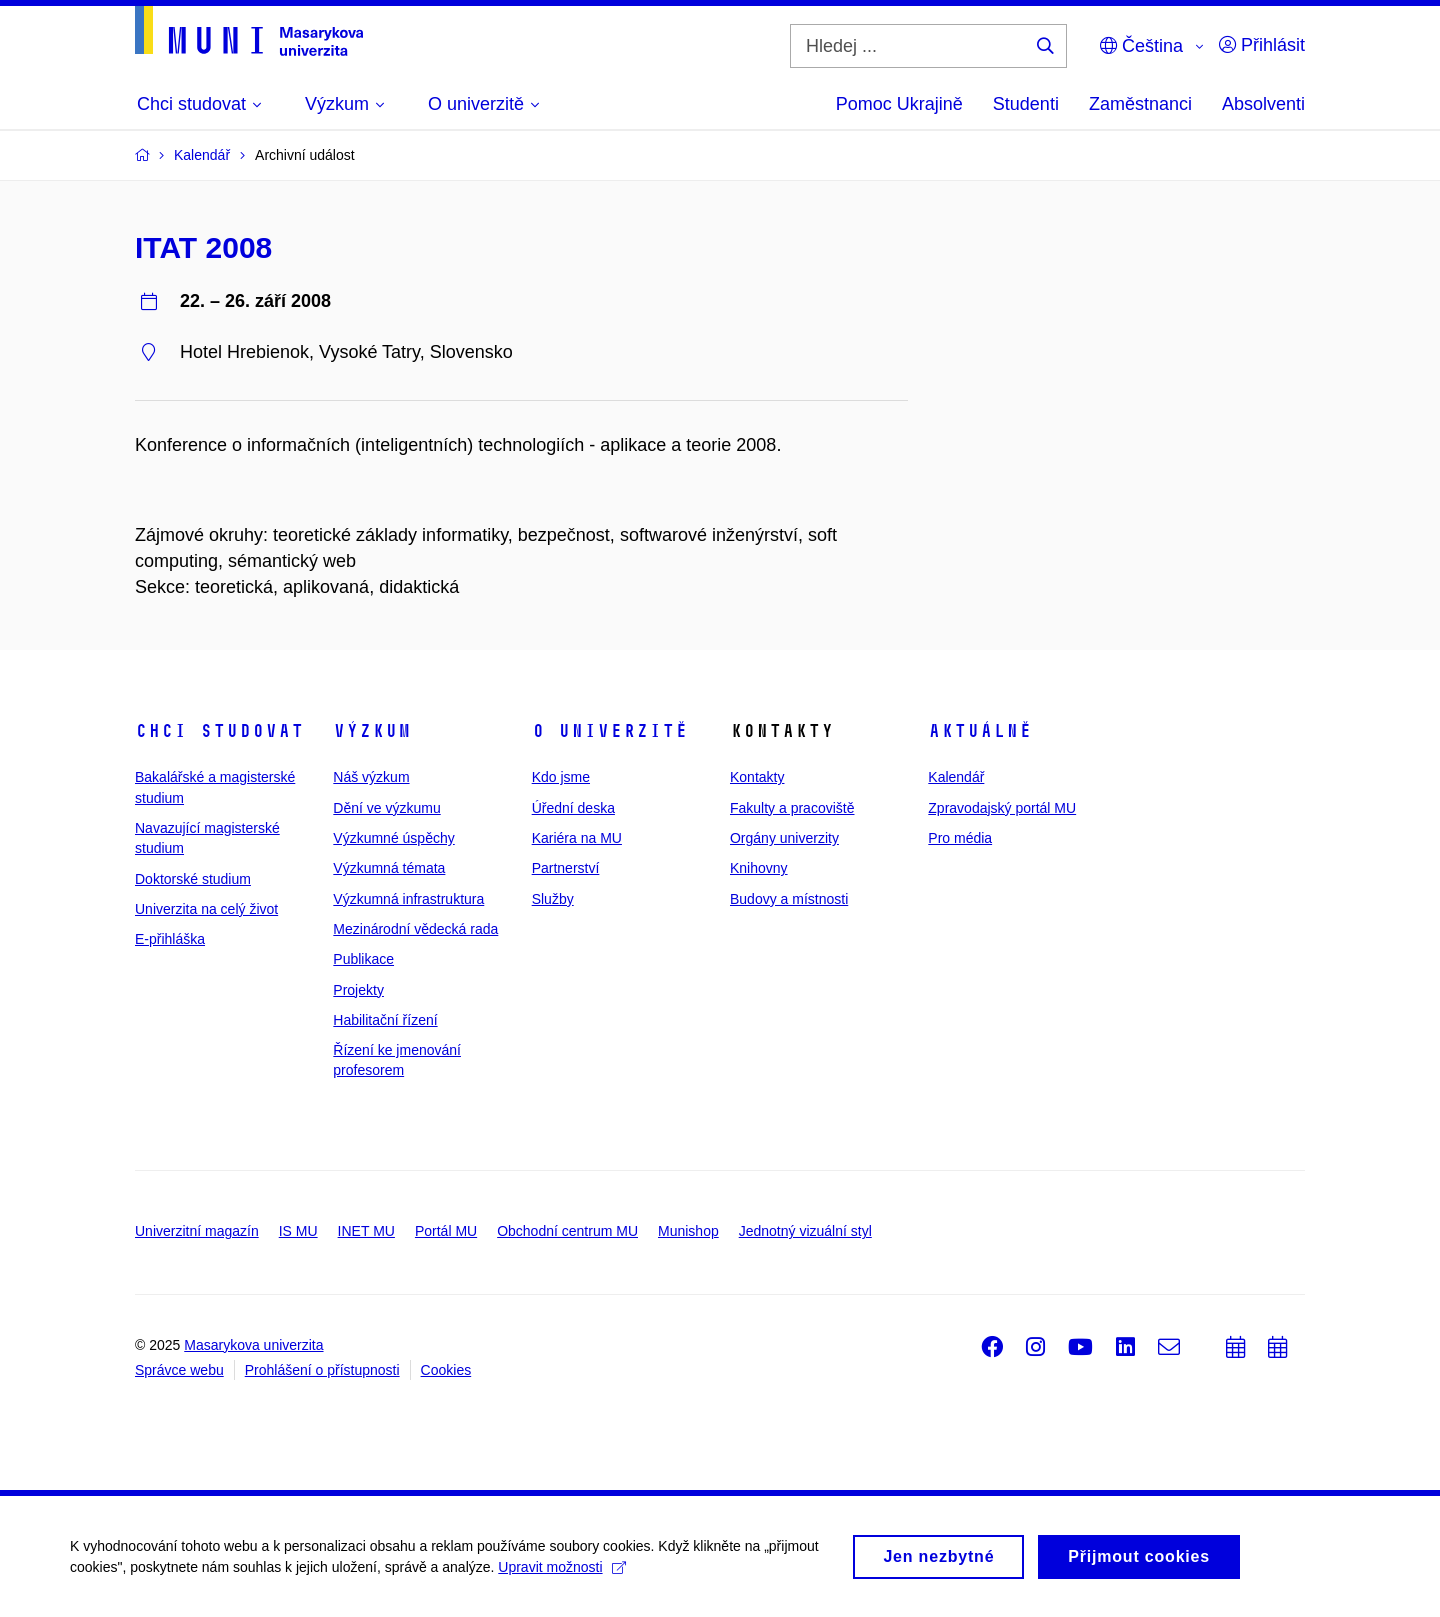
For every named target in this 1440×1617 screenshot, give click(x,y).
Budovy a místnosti (789, 899)
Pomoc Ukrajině (899, 104)
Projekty (358, 990)
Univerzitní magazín (197, 1231)
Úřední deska (573, 808)
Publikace (363, 959)
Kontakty (757, 777)
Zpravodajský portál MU (1002, 808)
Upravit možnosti (561, 1574)
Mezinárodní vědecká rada (415, 929)
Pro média (960, 838)
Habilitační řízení (385, 1020)
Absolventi (1263, 104)
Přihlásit (1262, 45)
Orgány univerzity (784, 838)
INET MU (366, 1231)
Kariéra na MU (577, 838)
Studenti (1026, 104)
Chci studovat (219, 731)
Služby (553, 899)
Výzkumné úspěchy (393, 838)
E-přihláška (170, 939)
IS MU (298, 1231)
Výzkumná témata (389, 868)
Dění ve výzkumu (386, 808)
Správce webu (179, 1370)
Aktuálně (980, 731)
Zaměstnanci (1140, 104)
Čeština (1141, 46)
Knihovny (759, 868)
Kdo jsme (561, 777)
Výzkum (372, 731)
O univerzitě (610, 731)
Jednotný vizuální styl (805, 1231)
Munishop (688, 1231)
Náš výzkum (371, 777)
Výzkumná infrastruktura (408, 899)
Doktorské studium (193, 879)
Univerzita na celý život (206, 909)
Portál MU (446, 1231)
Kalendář (956, 777)
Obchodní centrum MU (567, 1231)
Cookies (446, 1370)
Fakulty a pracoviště (792, 808)
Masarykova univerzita (253, 1345)
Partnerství (566, 868)
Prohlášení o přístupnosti (322, 1370)
